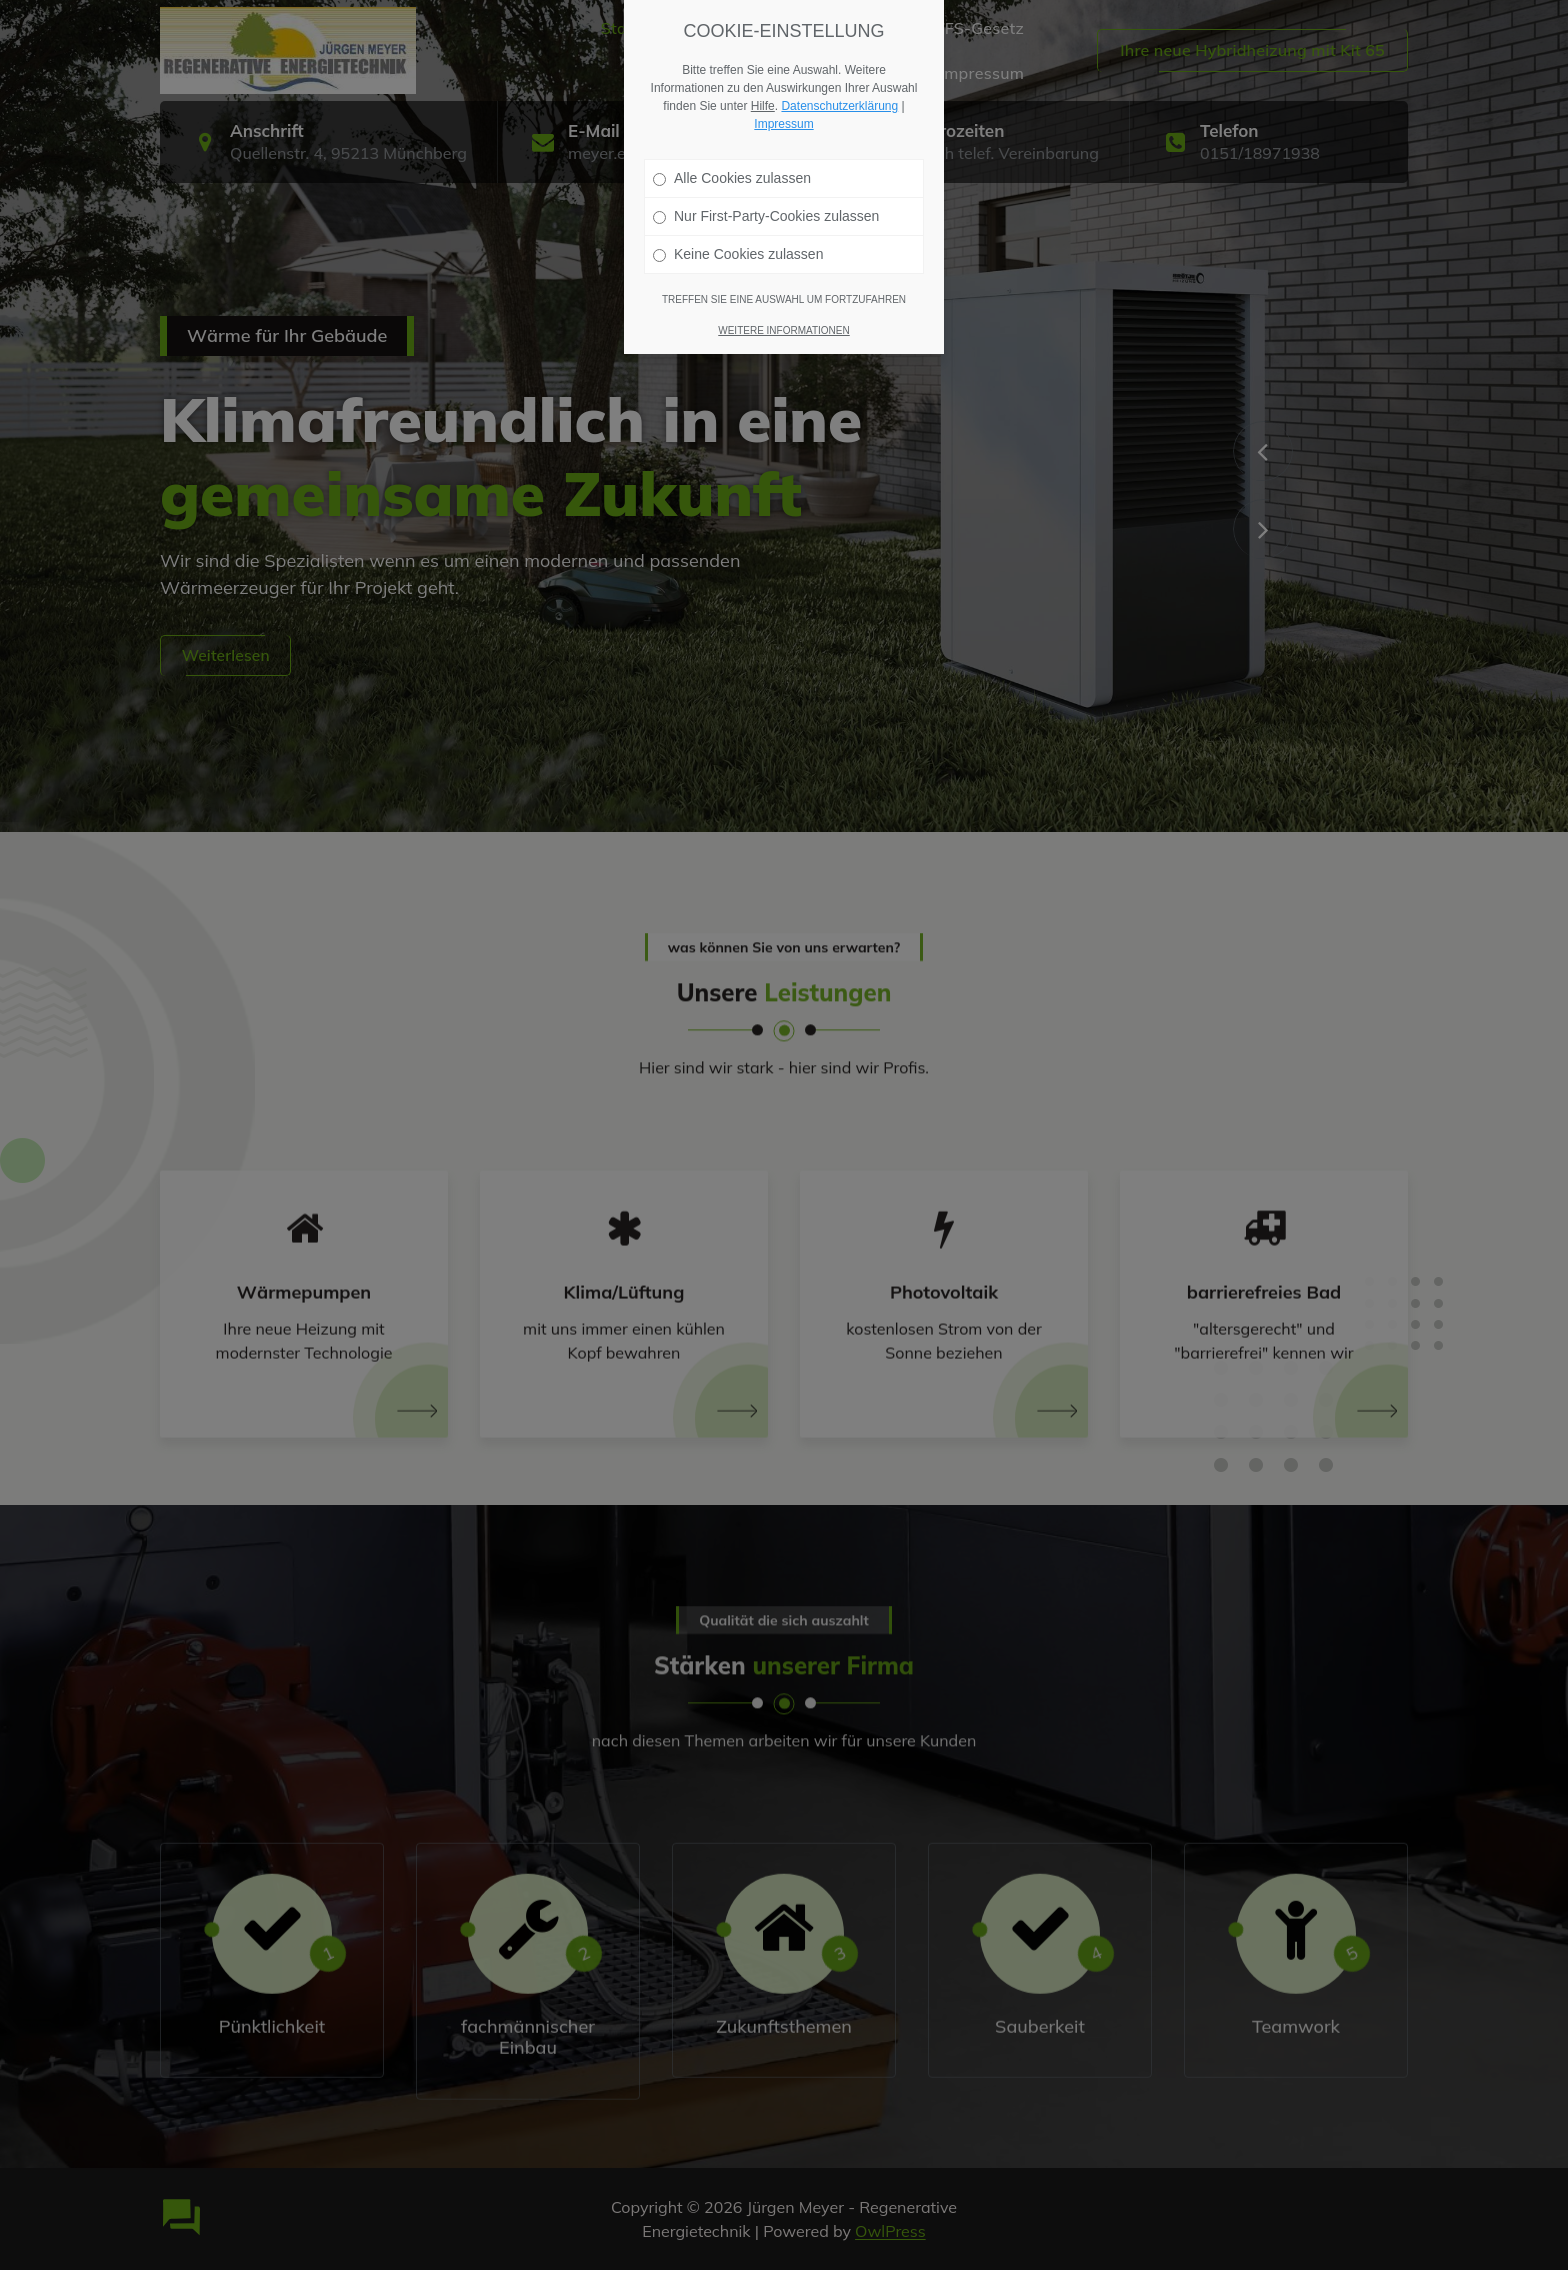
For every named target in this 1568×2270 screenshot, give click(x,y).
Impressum (783, 124)
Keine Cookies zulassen (738, 254)
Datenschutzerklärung (839, 106)
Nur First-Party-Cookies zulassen (766, 216)
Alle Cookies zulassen (732, 178)
